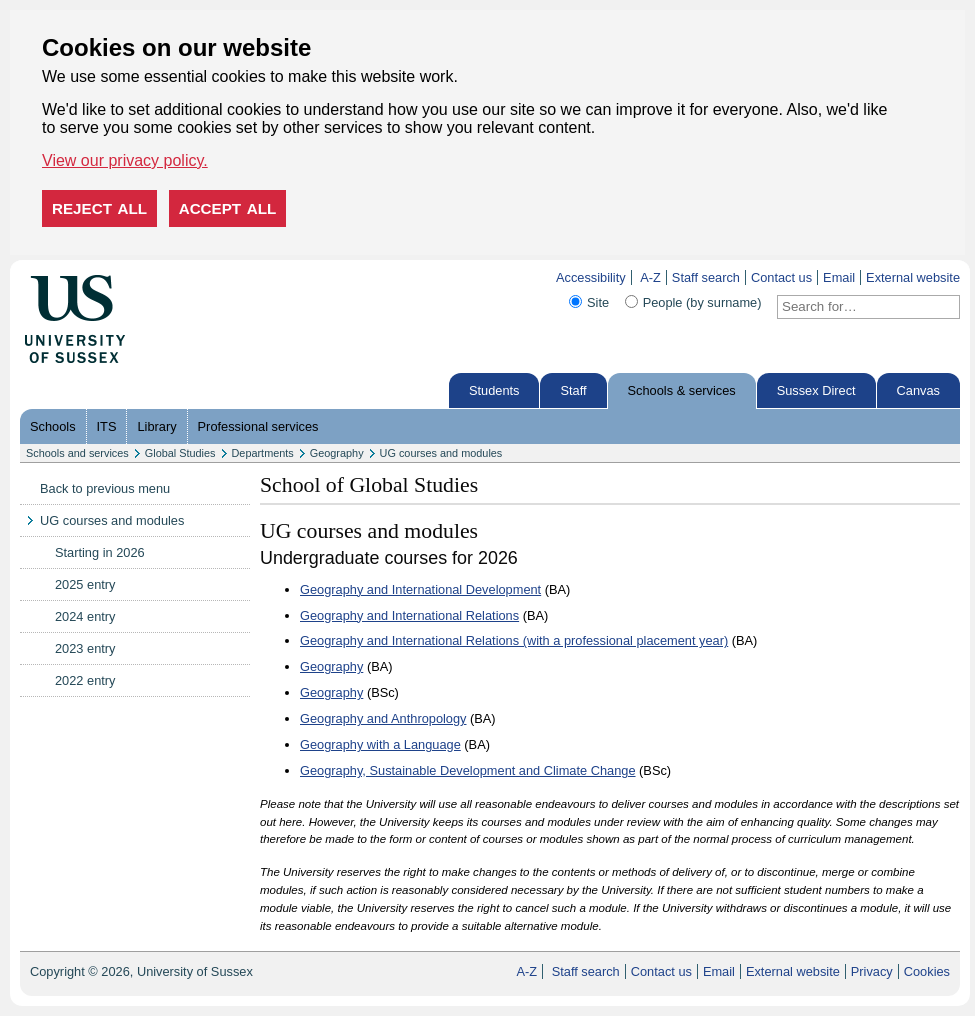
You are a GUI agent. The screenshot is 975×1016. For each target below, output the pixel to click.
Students (494, 390)
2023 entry (85, 648)
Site (598, 302)
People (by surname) (702, 302)
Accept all (228, 208)
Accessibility (591, 277)
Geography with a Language (380, 744)
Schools (53, 426)
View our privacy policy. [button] (125, 160)
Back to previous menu (105, 488)
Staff (573, 390)
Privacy (872, 971)
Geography (337, 453)
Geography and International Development (420, 589)
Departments (263, 453)
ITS (107, 426)
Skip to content (167, 277)
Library (156, 426)
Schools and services (77, 453)
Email (839, 277)
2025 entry (85, 584)
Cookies (927, 971)
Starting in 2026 (100, 552)
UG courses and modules (441, 453)
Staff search (706, 277)
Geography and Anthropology (383, 718)
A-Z (650, 277)
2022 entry (85, 680)
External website (913, 277)
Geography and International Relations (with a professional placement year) (514, 640)
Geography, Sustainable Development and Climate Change (468, 770)
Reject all (99, 208)
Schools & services (682, 390)
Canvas (918, 390)
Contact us (781, 277)
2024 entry (85, 616)
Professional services (258, 426)
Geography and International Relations (409, 615)
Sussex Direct (816, 390)
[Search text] (856, 307)
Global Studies (180, 453)
